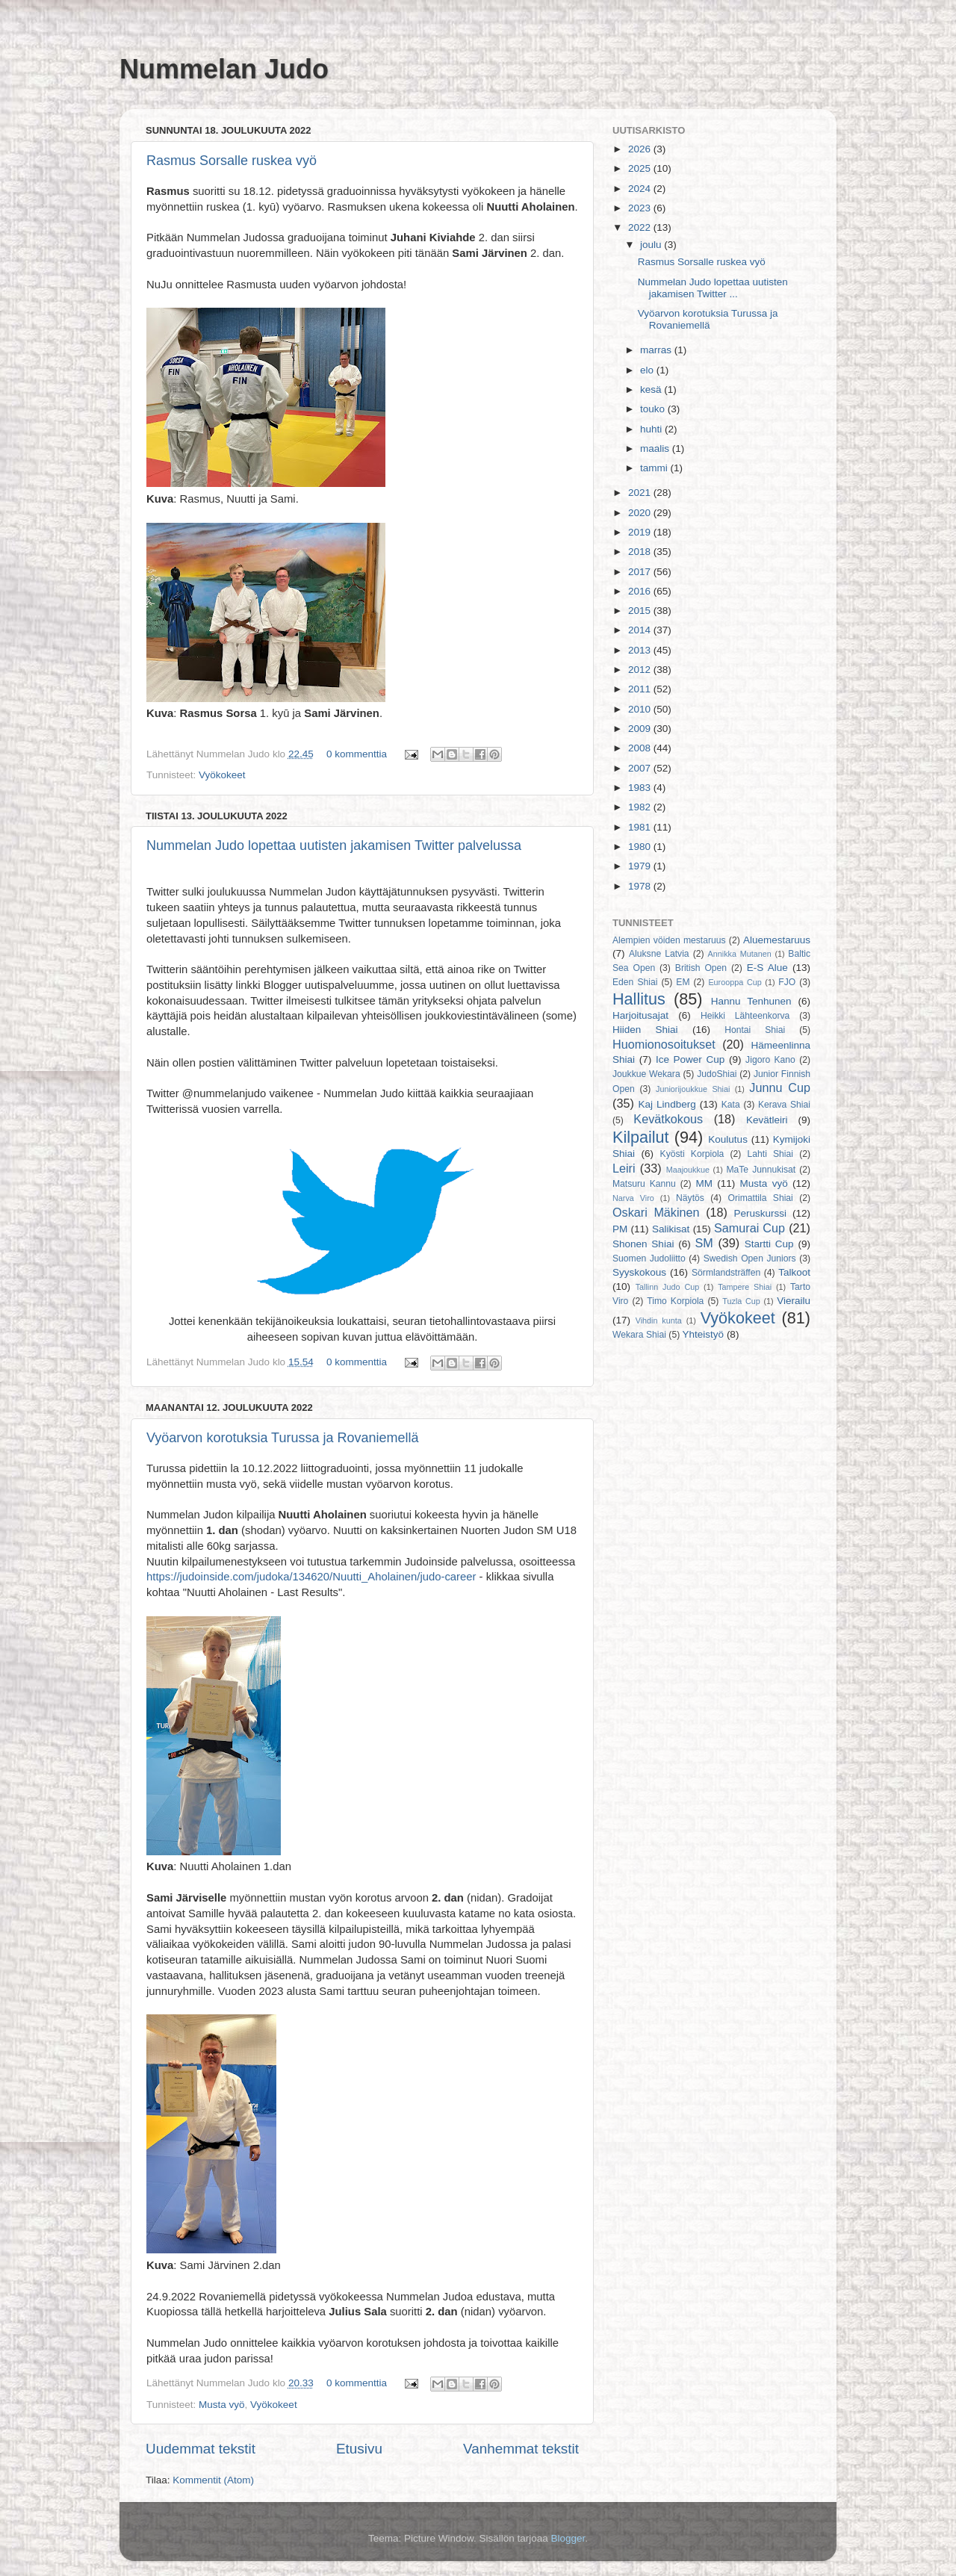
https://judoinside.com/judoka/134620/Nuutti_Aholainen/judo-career (311, 1577)
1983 (641, 787)
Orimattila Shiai (759, 1198)
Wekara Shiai (639, 1334)
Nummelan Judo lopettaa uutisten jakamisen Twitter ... (713, 288)
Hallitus (638, 999)
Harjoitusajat (640, 1015)
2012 (641, 669)
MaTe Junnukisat (760, 1169)
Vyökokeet (222, 774)
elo (648, 370)
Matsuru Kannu (644, 1184)
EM (682, 982)
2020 (641, 512)
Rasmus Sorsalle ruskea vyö (231, 160)
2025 (641, 168)
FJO (786, 982)
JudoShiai (716, 1074)
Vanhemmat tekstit (521, 2448)
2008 (641, 748)
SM (704, 1243)
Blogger (568, 2538)
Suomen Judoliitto (649, 1258)
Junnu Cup (779, 1087)
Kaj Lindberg (667, 1104)
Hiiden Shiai (645, 1029)
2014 (641, 630)
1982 (641, 807)
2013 (641, 650)
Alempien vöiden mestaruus (669, 940)
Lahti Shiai (770, 1154)
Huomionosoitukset (664, 1044)
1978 (641, 886)
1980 (641, 846)
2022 (641, 227)
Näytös (690, 1198)
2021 (641, 492)
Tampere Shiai (745, 1286)
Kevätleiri (767, 1120)
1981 (641, 827)
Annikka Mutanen (740, 953)
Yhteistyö (703, 1334)
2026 (641, 149)
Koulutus (728, 1139)
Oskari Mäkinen (656, 1212)
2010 (641, 709)
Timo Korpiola (675, 1301)
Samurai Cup (749, 1228)
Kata (730, 1104)
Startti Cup (769, 1244)
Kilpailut (640, 1137)
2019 (641, 532)
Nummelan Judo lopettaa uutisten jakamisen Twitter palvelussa (333, 845)
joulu (652, 244)
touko (654, 409)
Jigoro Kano (770, 1060)
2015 (641, 610)
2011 (641, 689)
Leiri (624, 1168)
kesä (652, 389)
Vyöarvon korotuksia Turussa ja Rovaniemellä (282, 1437)
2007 (641, 768)
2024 (641, 188)
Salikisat (670, 1229)
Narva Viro (633, 1198)
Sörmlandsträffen (726, 1272)
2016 (641, 591)
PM (619, 1229)
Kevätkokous (668, 1119)
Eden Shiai (634, 982)
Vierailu (793, 1300)
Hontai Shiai (754, 1030)
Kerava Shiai (784, 1104)
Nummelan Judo (224, 69)
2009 (641, 728)
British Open (701, 968)
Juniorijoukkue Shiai (693, 1088)
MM (704, 1183)
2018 (641, 551)
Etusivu (359, 2448)
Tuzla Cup (741, 1301)
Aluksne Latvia (659, 954)
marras (657, 350)
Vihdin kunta (659, 1320)
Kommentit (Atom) (213, 2480)
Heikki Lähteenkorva (745, 1016)
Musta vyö (222, 2404)
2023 (641, 208)
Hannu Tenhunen (751, 1001)
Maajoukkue (688, 1169)
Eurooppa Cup (734, 982)
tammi (655, 468)
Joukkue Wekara (646, 1074)
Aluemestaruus (776, 940)
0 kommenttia (356, 754)
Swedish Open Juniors (750, 1258)
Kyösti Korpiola (692, 1154)
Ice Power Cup (690, 1059)
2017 (641, 571)
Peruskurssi (760, 1213)
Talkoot (794, 1272)
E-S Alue (767, 967)
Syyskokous (639, 1272)
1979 (641, 866)
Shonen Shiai (643, 1244)
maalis (656, 448)
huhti (652, 429)
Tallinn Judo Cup (668, 1286)
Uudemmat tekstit (200, 2448)
